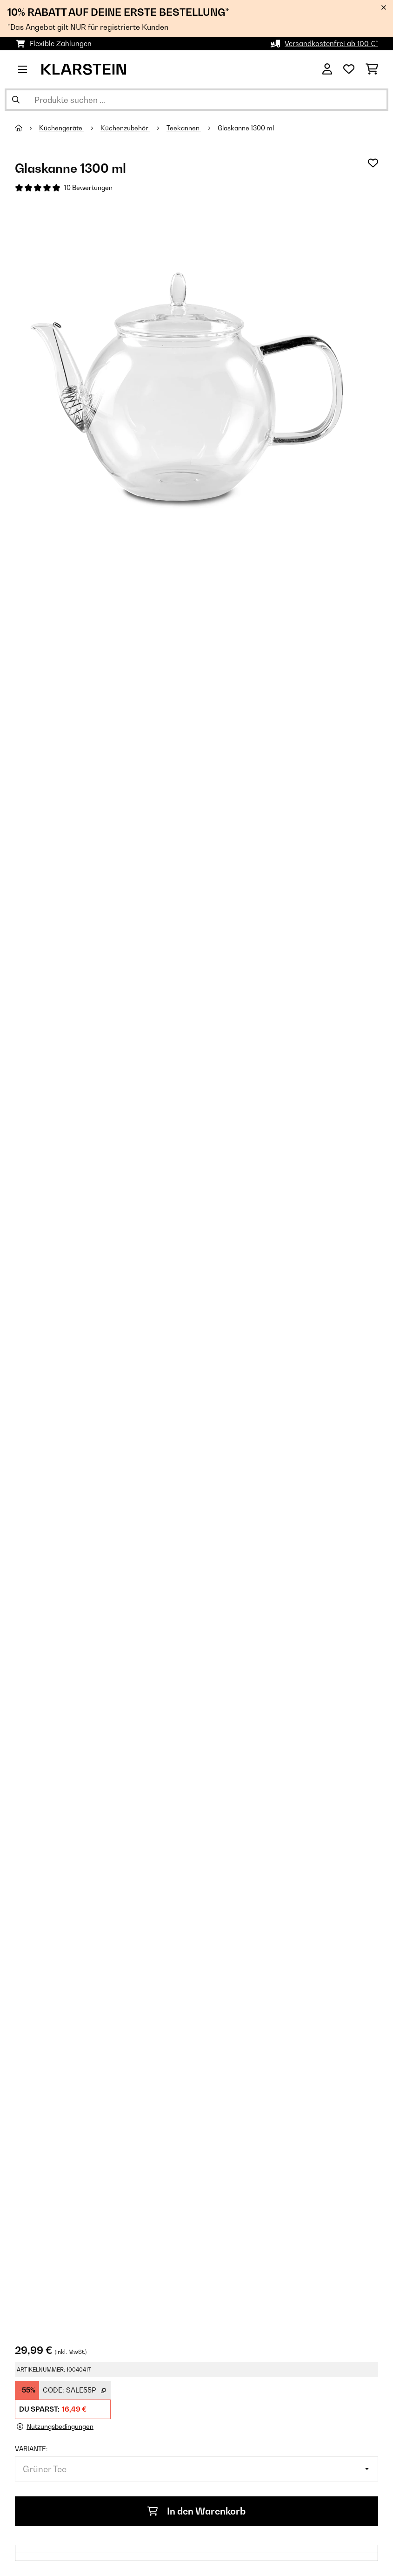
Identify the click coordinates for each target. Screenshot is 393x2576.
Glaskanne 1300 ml (246, 128)
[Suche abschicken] (16, 99)
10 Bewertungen (88, 187)
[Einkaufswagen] (372, 69)
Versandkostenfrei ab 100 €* (331, 43)
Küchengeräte (61, 128)
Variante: (31, 2449)
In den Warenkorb (196, 2511)
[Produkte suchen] (196, 99)
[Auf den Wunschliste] (373, 163)
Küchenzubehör (125, 128)
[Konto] (327, 69)
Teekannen (184, 128)
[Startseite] (27, 128)
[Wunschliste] (348, 69)
